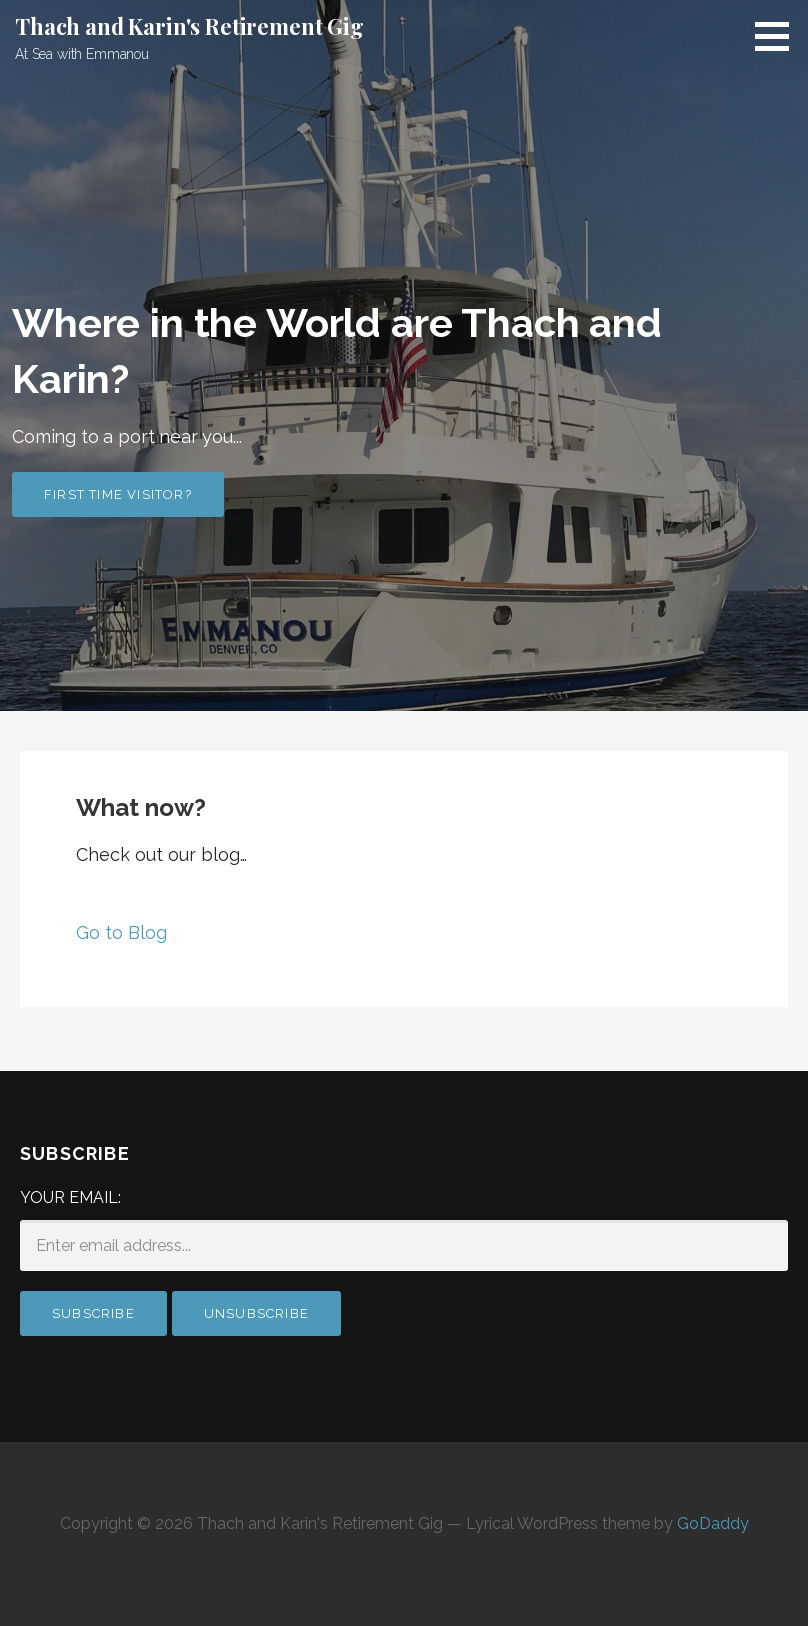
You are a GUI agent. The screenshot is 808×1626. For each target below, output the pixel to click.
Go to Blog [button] (121, 932)
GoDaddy (713, 1523)
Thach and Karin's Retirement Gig (189, 26)
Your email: (70, 1197)
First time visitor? (118, 494)
